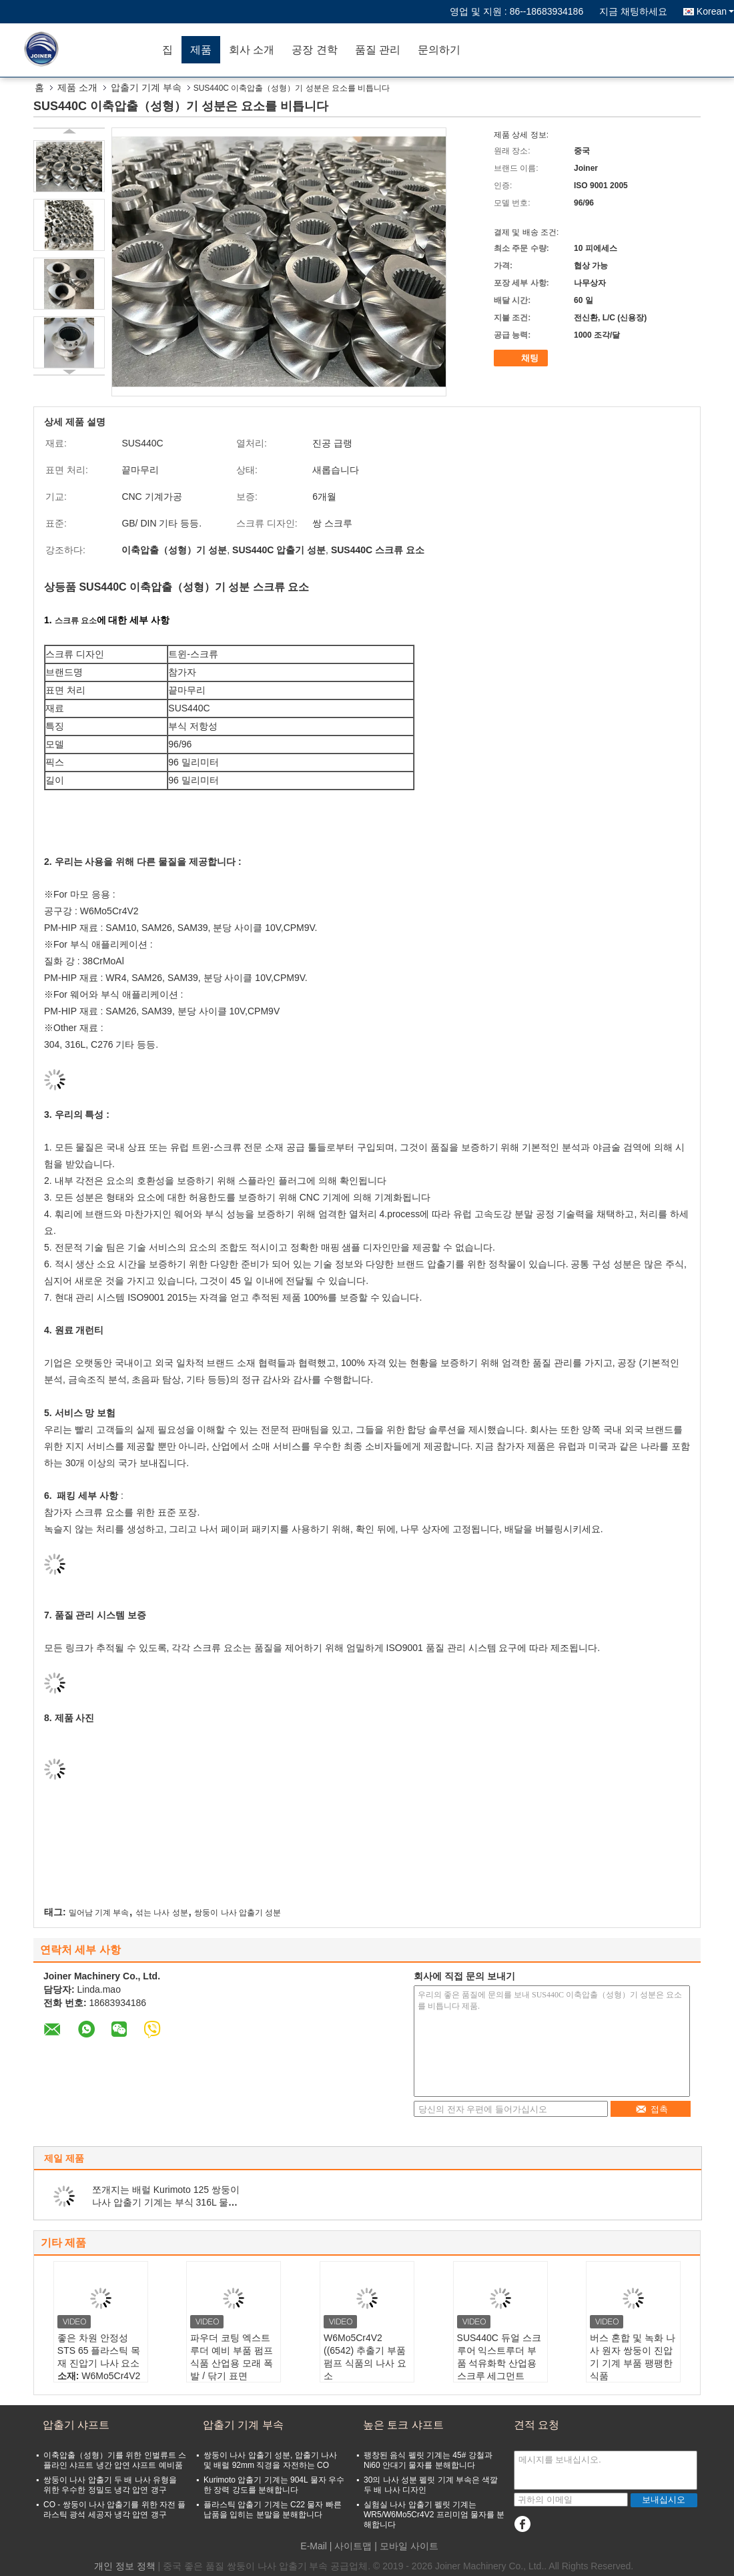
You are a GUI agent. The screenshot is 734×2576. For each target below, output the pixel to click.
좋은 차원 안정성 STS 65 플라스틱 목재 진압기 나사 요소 (98, 2350)
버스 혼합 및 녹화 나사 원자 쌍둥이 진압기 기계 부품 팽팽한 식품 (632, 2356)
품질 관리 (377, 49)
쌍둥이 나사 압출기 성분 (237, 1912)
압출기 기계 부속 (146, 87)
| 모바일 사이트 (406, 2546)
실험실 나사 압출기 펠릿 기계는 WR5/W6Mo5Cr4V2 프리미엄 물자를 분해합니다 (434, 2514)
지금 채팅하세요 (633, 11)
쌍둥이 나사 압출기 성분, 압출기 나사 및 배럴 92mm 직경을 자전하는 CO (270, 2460)
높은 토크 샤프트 (403, 2425)
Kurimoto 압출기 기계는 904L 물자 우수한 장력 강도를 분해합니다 (274, 2485)
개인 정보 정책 (124, 2566)
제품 (201, 49)
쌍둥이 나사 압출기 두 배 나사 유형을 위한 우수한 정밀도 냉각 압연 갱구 (110, 2485)
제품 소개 (77, 87)
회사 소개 (251, 49)
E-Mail (313, 2546)
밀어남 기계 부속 (99, 1912)
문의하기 (439, 49)
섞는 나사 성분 (161, 1912)
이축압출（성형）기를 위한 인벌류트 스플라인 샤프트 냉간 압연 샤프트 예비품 (114, 2460)
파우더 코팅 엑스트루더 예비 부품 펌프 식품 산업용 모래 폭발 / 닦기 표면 (231, 2356)
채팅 (522, 358)
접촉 (651, 2109)
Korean (715, 11)
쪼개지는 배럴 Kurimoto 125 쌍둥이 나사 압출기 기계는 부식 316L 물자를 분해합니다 (166, 2202)
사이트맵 (353, 2546)
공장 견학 (314, 49)
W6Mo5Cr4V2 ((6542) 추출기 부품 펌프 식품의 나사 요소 (365, 2356)
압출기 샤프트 (76, 2425)
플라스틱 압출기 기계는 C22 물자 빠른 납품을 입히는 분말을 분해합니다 (273, 2509)
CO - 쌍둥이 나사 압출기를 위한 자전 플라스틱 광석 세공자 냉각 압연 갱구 (114, 2509)
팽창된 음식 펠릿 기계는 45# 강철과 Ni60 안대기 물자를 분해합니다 (428, 2460)
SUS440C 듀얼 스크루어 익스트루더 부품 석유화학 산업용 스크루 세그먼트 (499, 2356)
